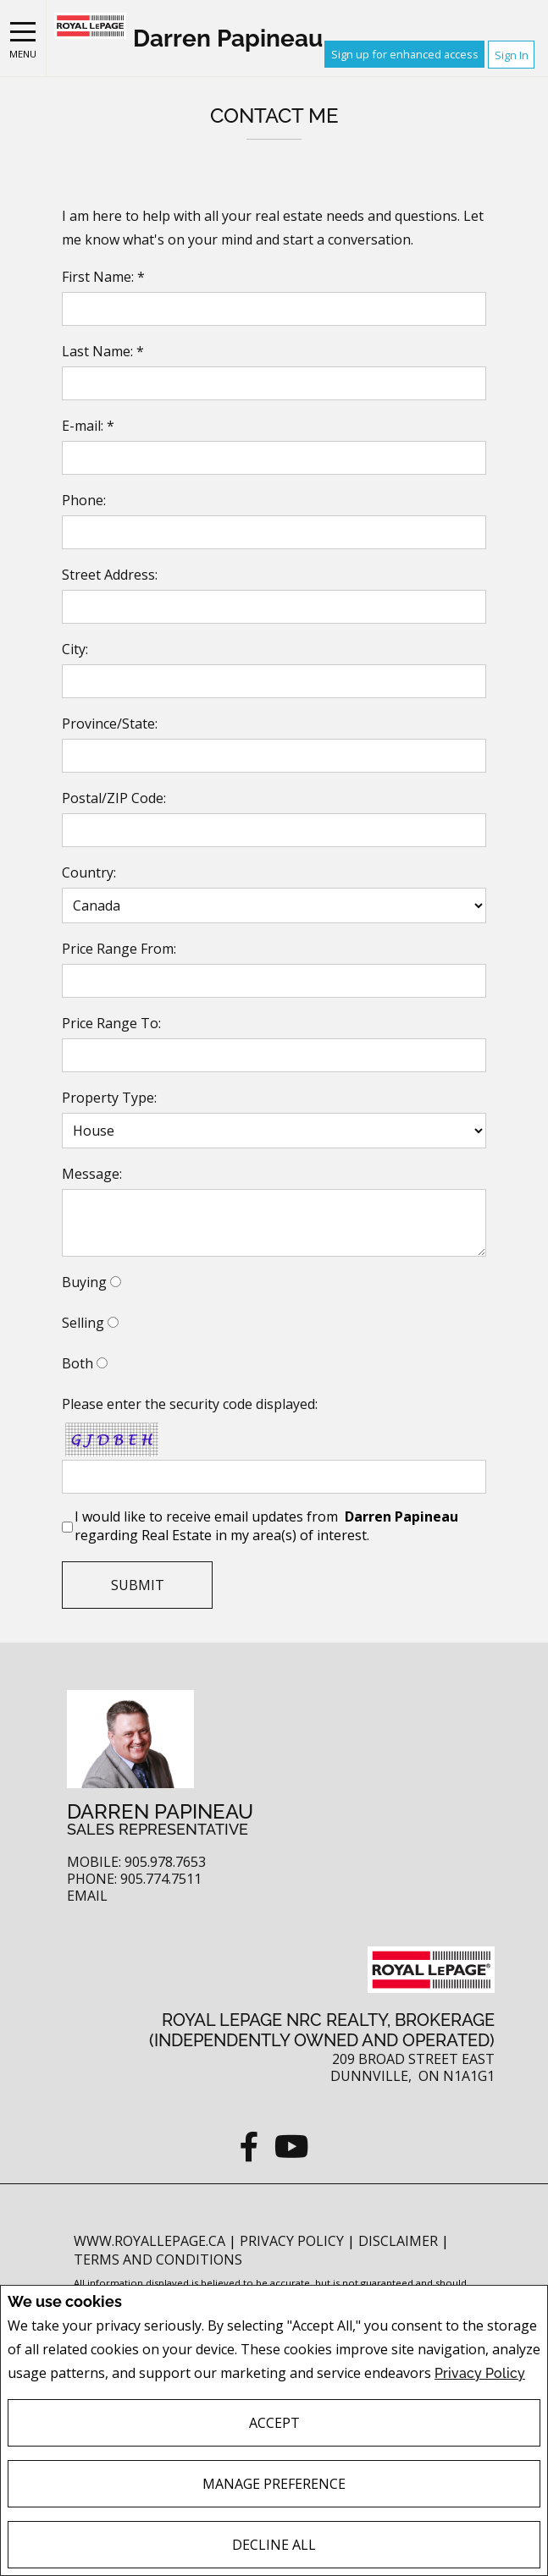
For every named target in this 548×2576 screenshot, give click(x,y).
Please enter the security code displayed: (190, 1404)
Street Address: (110, 574)
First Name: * (103, 276)
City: (75, 649)
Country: (89, 872)
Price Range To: (111, 1023)
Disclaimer (399, 2241)
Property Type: (109, 1097)
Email (87, 1896)
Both (77, 1363)
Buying (84, 1282)
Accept (274, 2423)
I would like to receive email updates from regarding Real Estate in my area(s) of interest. (268, 1525)
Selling (83, 1322)
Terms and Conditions (158, 2259)
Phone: (84, 500)
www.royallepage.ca (149, 2241)
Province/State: (110, 723)
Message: (92, 1173)
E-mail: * (88, 425)
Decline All (274, 2544)
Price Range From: (119, 948)
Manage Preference (274, 2483)
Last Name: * (103, 351)
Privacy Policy (480, 2373)
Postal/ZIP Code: (114, 798)
